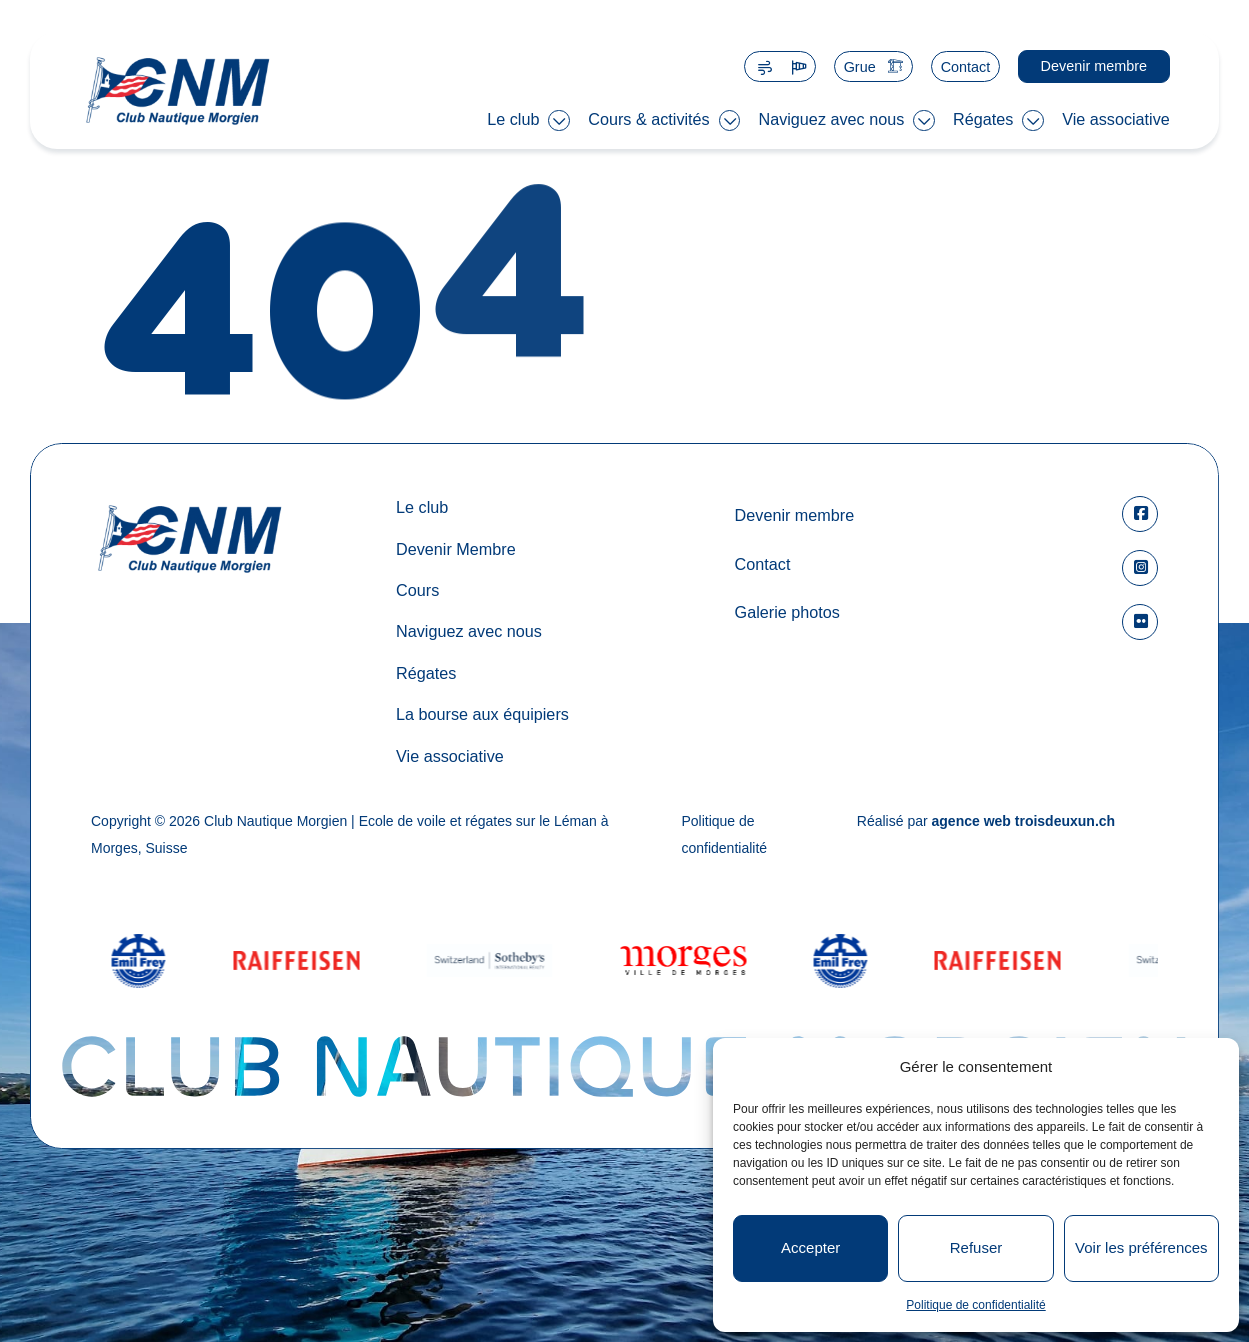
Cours (417, 590)
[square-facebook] (1140, 514)
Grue (860, 67)
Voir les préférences (1141, 1247)
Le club (513, 119)
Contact (966, 67)
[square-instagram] (1140, 568)
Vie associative (1116, 119)
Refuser (976, 1247)
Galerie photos (786, 612)
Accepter (810, 1247)
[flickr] (1140, 622)
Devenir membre (1094, 66)
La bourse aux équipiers (482, 714)
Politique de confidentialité (975, 1305)
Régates (983, 119)
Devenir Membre (456, 549)
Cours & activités (648, 119)
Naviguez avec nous (831, 119)
